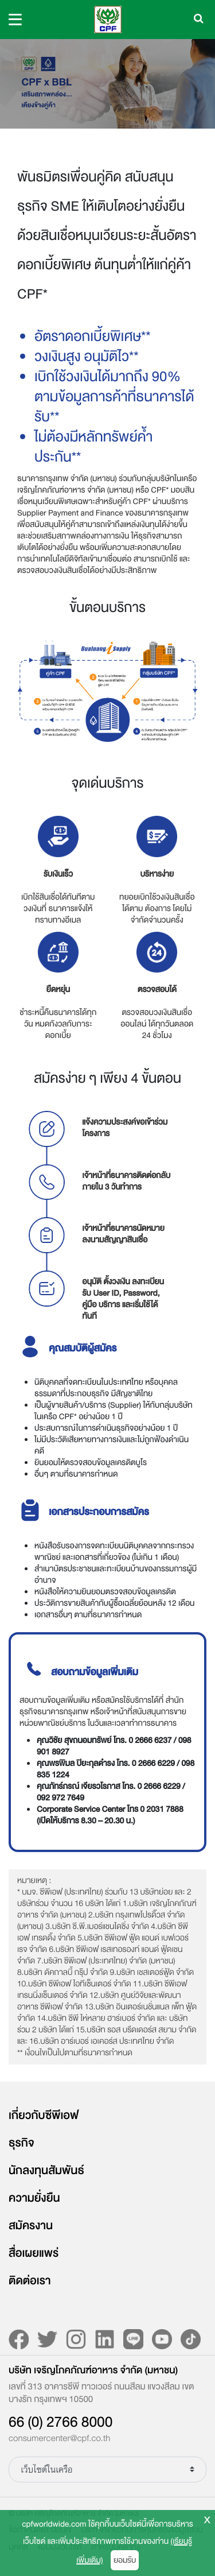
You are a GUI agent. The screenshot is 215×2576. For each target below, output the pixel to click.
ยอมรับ (125, 2560)
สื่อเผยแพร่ (33, 2253)
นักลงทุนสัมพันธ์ (46, 2170)
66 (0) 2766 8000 (60, 2422)
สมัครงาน (31, 2226)
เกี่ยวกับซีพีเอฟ (44, 2115)
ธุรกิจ (21, 2143)
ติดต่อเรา (30, 2281)
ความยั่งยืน (34, 2198)
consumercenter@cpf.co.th (59, 2439)
